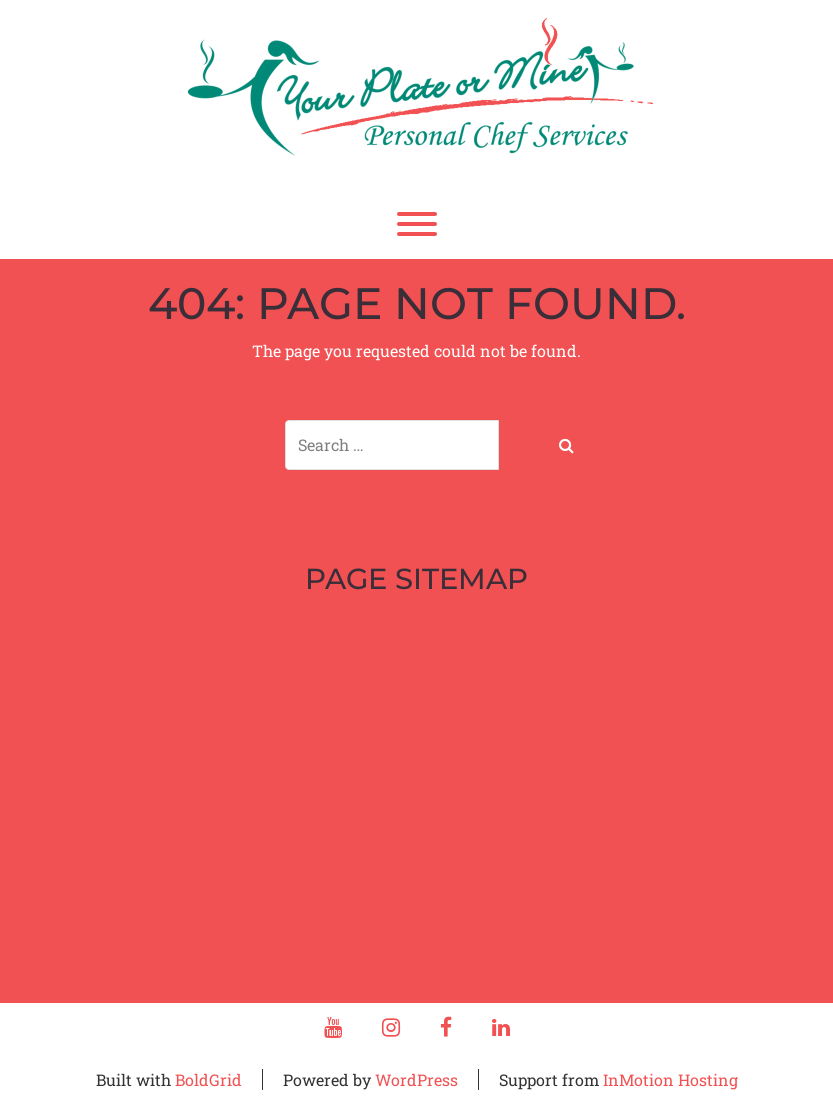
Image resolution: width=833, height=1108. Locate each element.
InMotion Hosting (670, 1079)
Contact (416, 728)
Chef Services (417, 678)
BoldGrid (208, 1079)
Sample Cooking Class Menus (417, 927)
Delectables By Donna (416, 778)
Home (417, 628)
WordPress (416, 1079)
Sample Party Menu (417, 877)
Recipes (416, 828)
